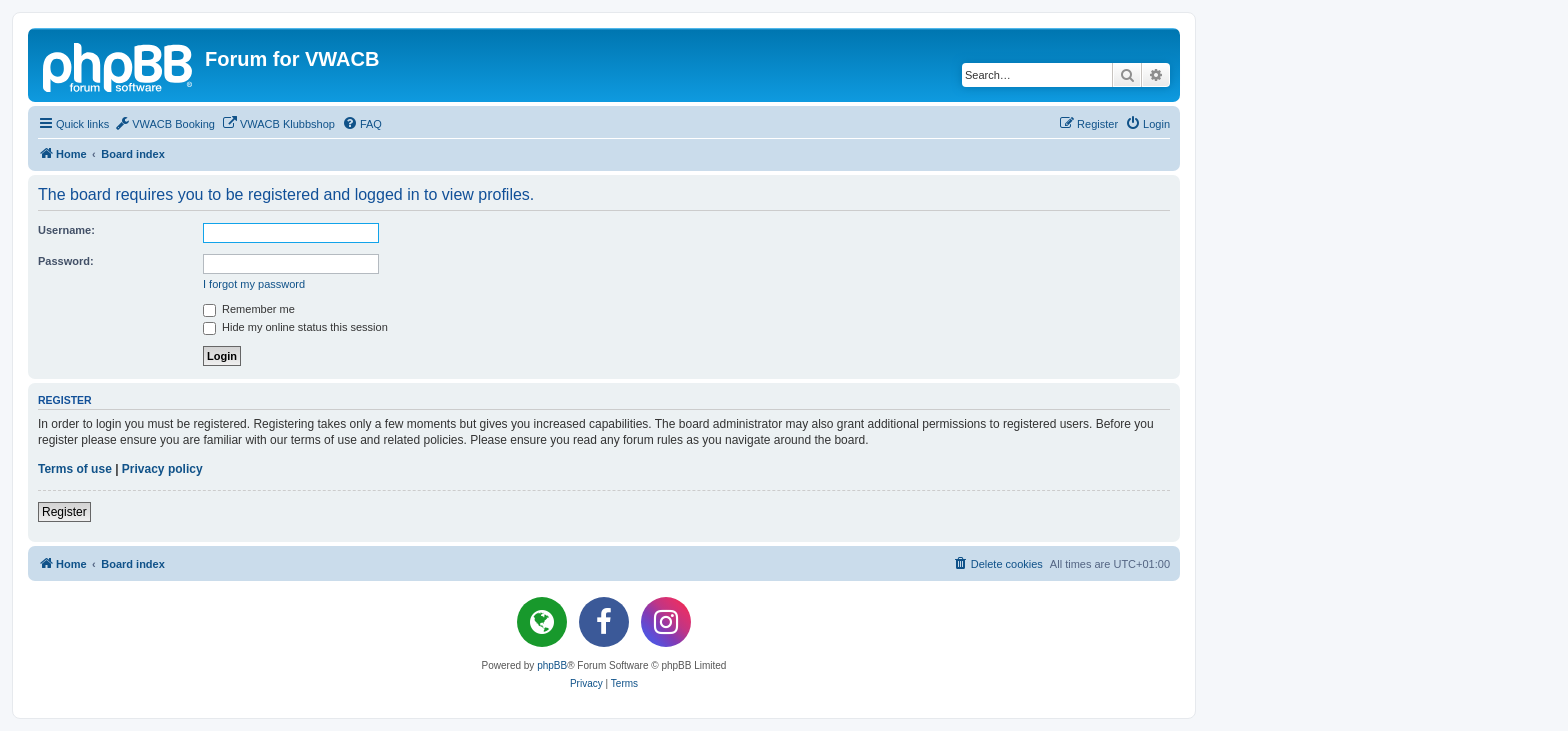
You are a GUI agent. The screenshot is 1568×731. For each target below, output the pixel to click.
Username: (66, 230)
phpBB (552, 665)
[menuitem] (164, 124)
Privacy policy (162, 469)
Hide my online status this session (295, 327)
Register (64, 512)
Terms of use (75, 469)
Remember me (249, 309)
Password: (66, 261)
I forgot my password (254, 284)
